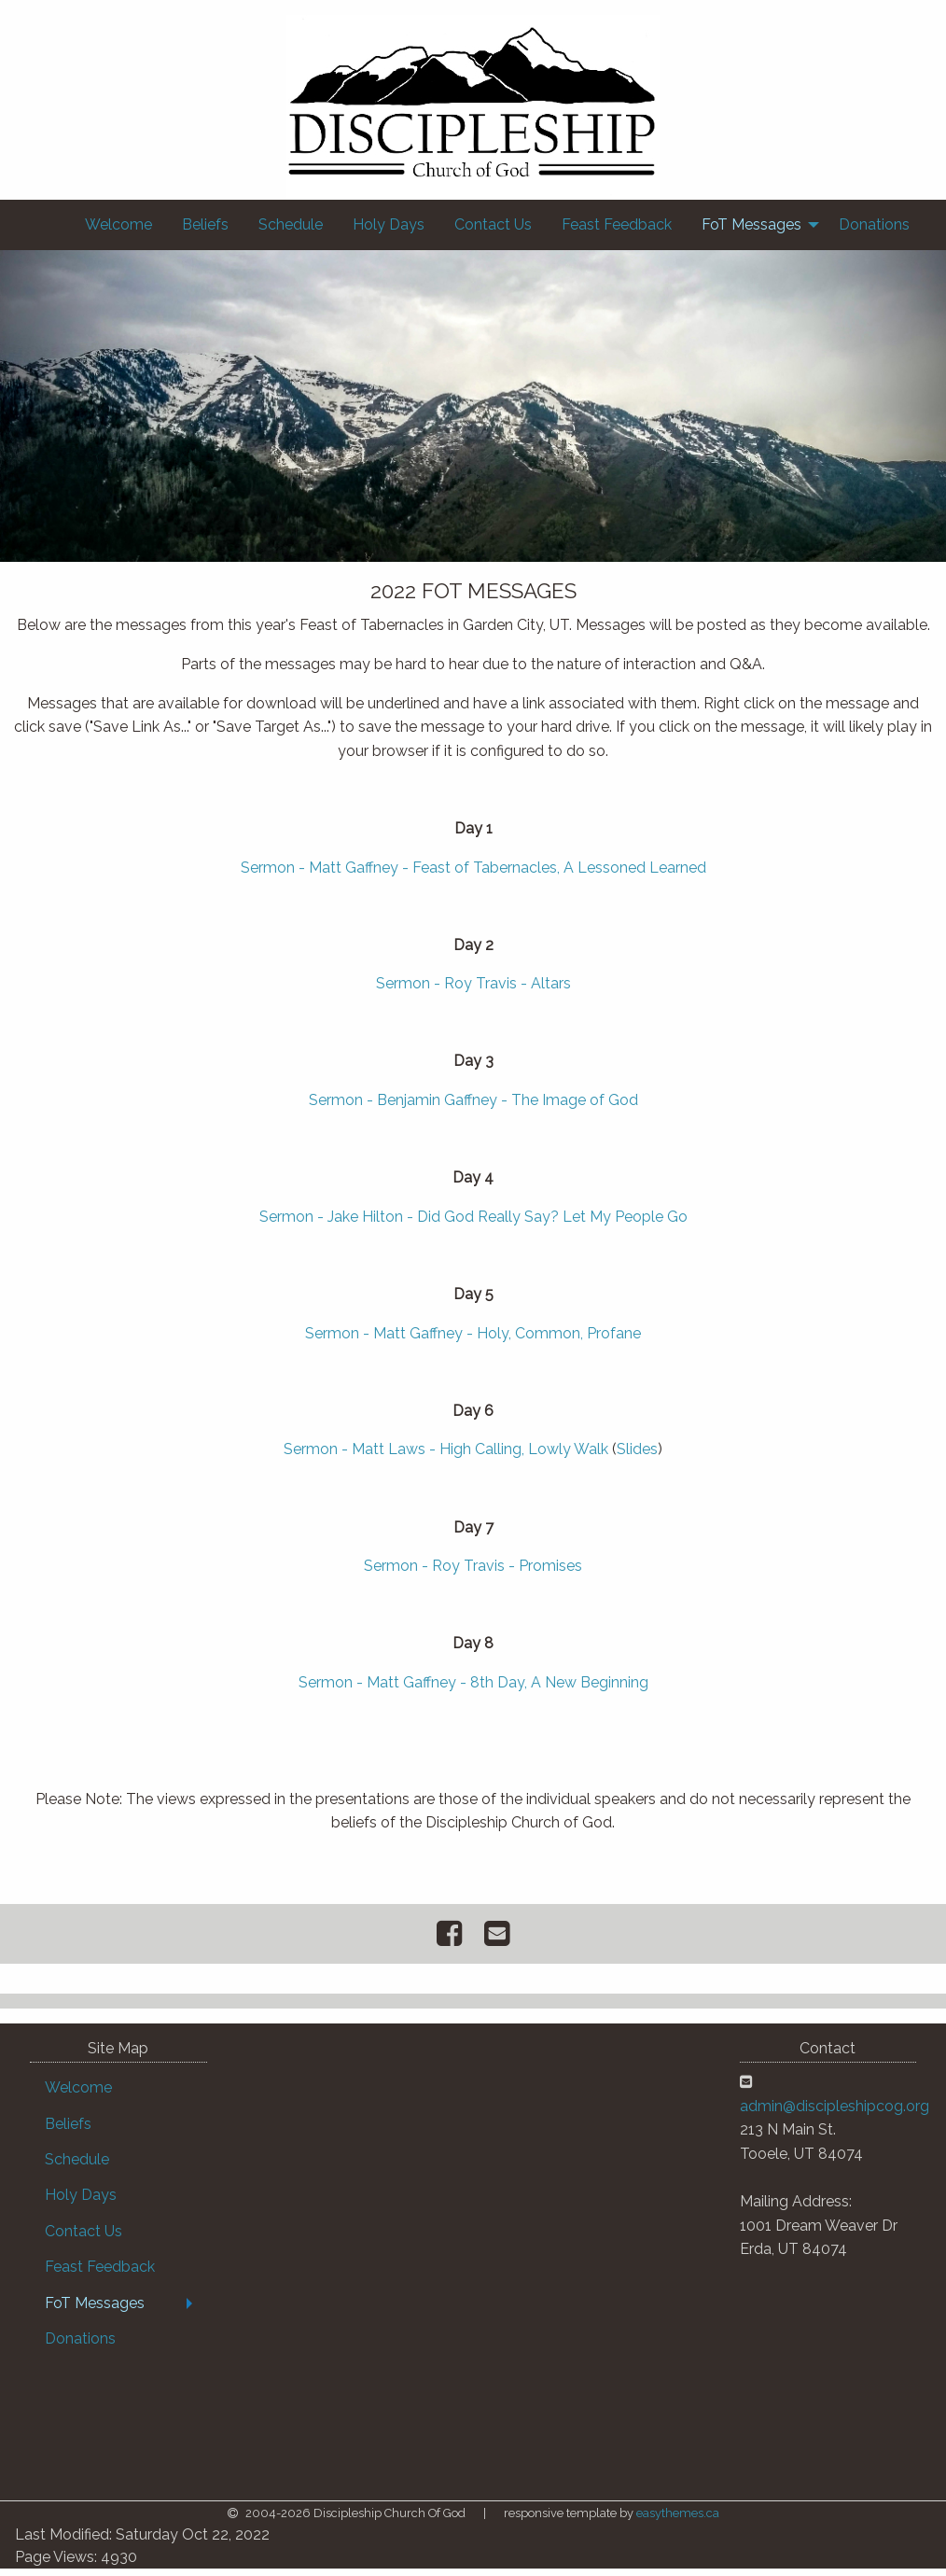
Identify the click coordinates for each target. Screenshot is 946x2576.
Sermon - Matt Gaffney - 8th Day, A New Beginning (473, 1690)
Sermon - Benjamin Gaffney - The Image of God (473, 1107)
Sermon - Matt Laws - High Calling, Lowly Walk (446, 1456)
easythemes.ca (677, 2520)
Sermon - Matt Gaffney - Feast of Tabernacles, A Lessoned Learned (473, 875)
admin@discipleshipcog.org (834, 2113)
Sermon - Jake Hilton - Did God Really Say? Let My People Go (473, 1224)
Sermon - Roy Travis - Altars (473, 991)
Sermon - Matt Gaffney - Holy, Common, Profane (473, 1341)
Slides (637, 1456)
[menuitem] (118, 225)
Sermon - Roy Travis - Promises (473, 1573)
